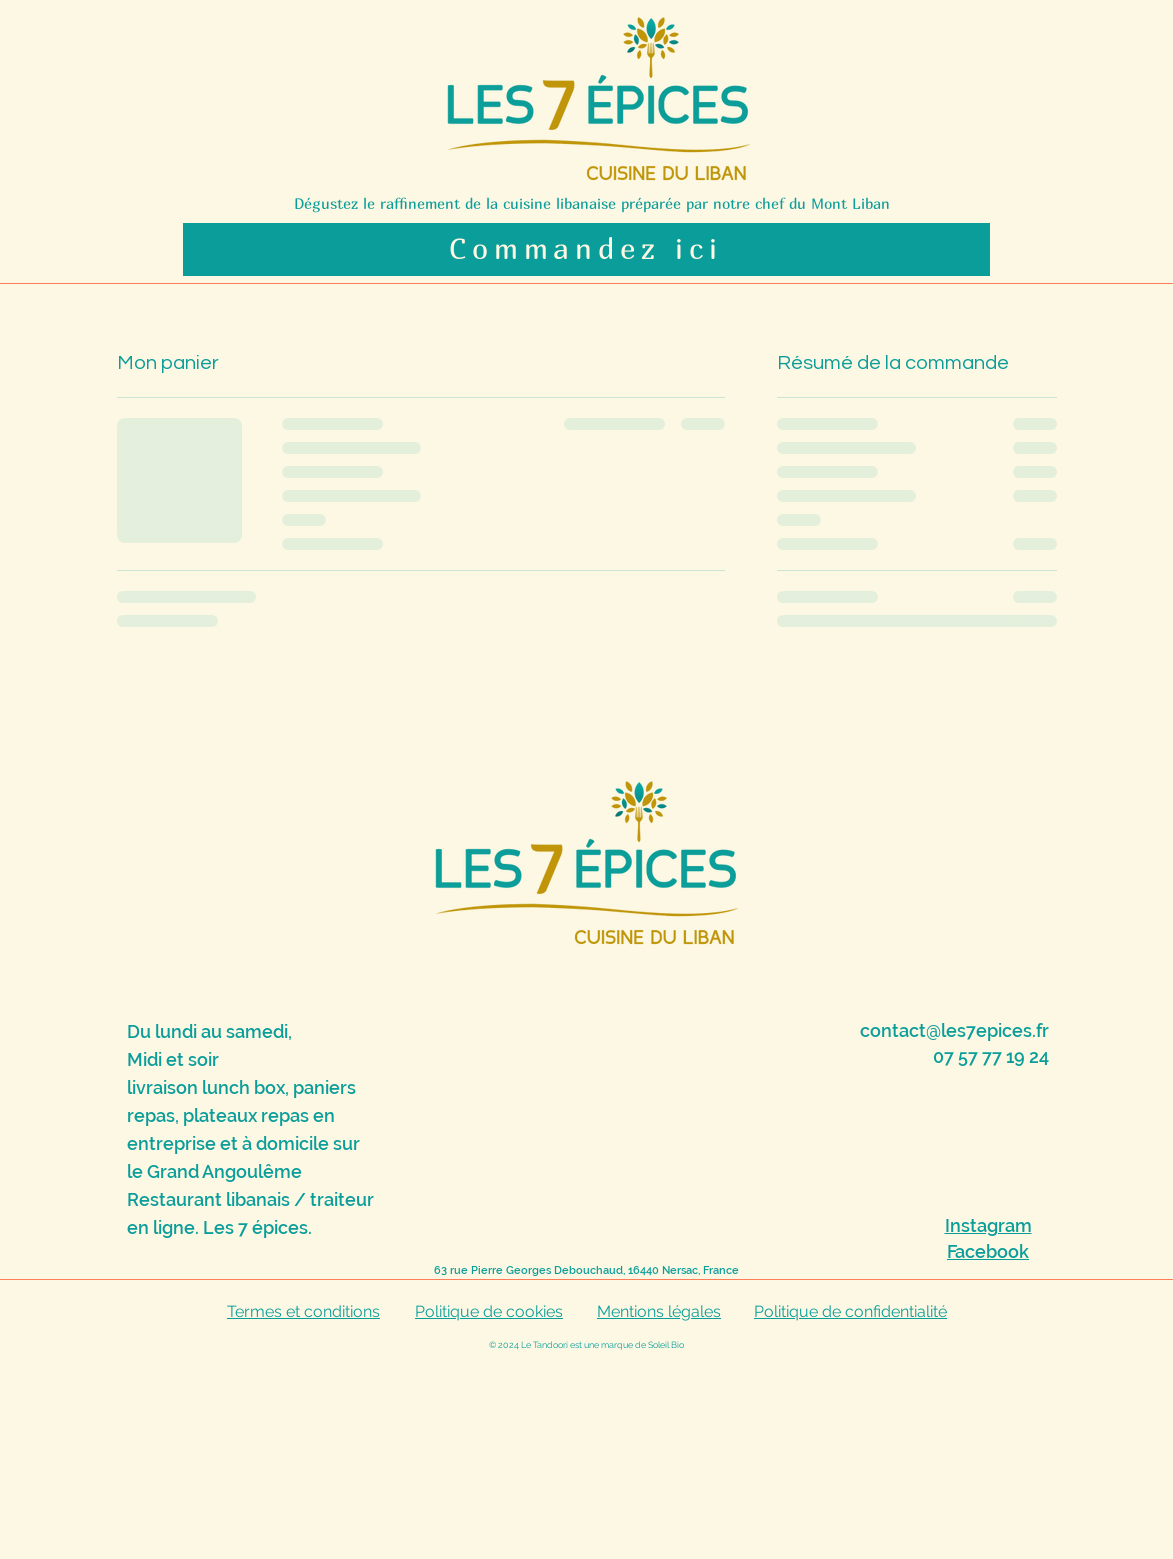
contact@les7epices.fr (954, 1030)
